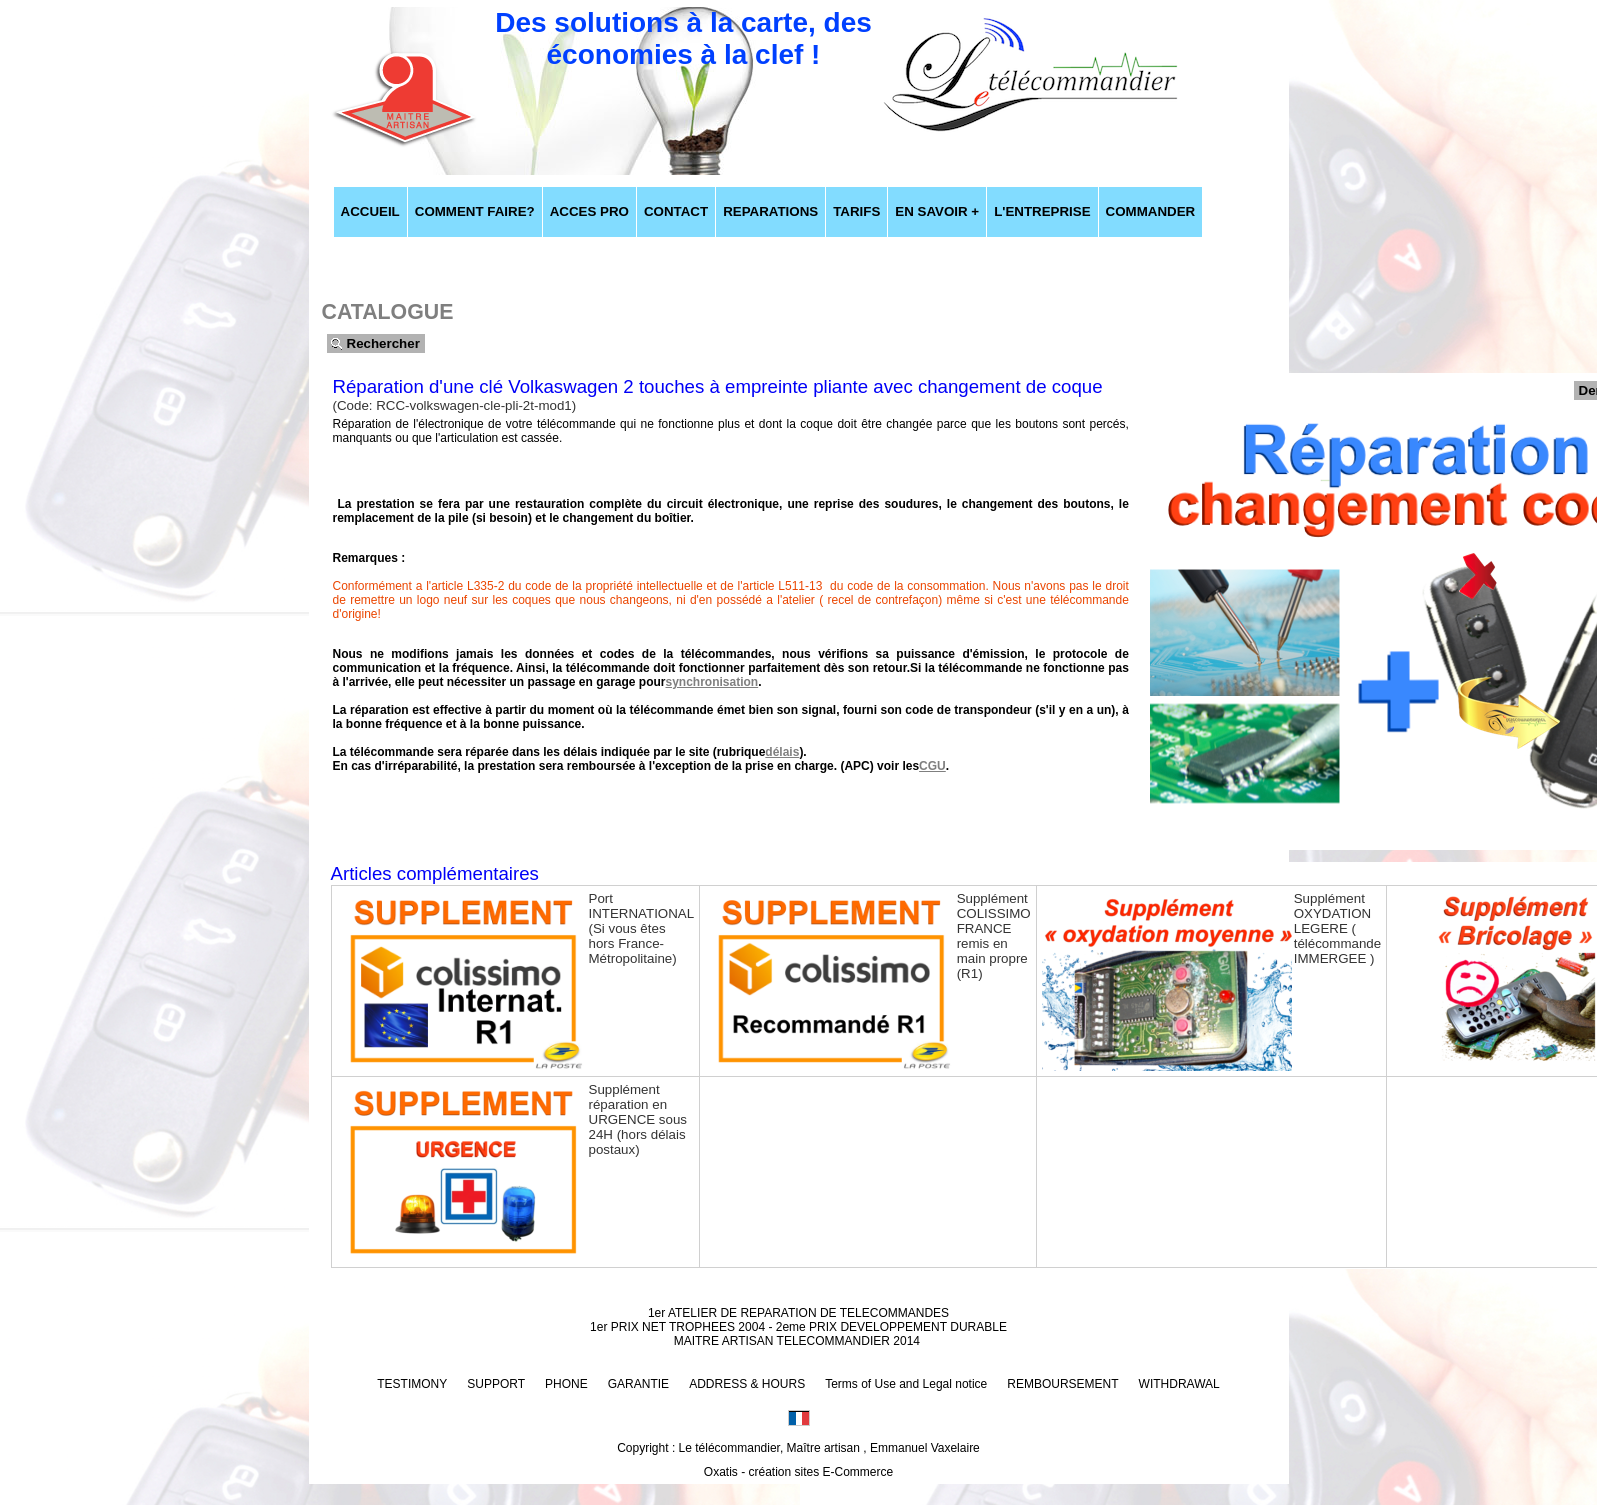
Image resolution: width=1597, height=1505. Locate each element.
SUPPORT (496, 1384)
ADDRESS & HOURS (747, 1384)
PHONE (566, 1384)
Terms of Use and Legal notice (906, 1384)
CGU (932, 766)
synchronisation (712, 682)
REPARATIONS (770, 211)
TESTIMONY (412, 1384)
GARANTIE (638, 1384)
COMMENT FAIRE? (475, 211)
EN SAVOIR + (937, 211)
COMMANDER (1151, 211)
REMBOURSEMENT (1062, 1384)
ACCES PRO (589, 211)
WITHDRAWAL (1179, 1384)
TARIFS (856, 211)
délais (782, 752)
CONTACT (676, 211)
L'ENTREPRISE (1042, 211)
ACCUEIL (370, 211)
